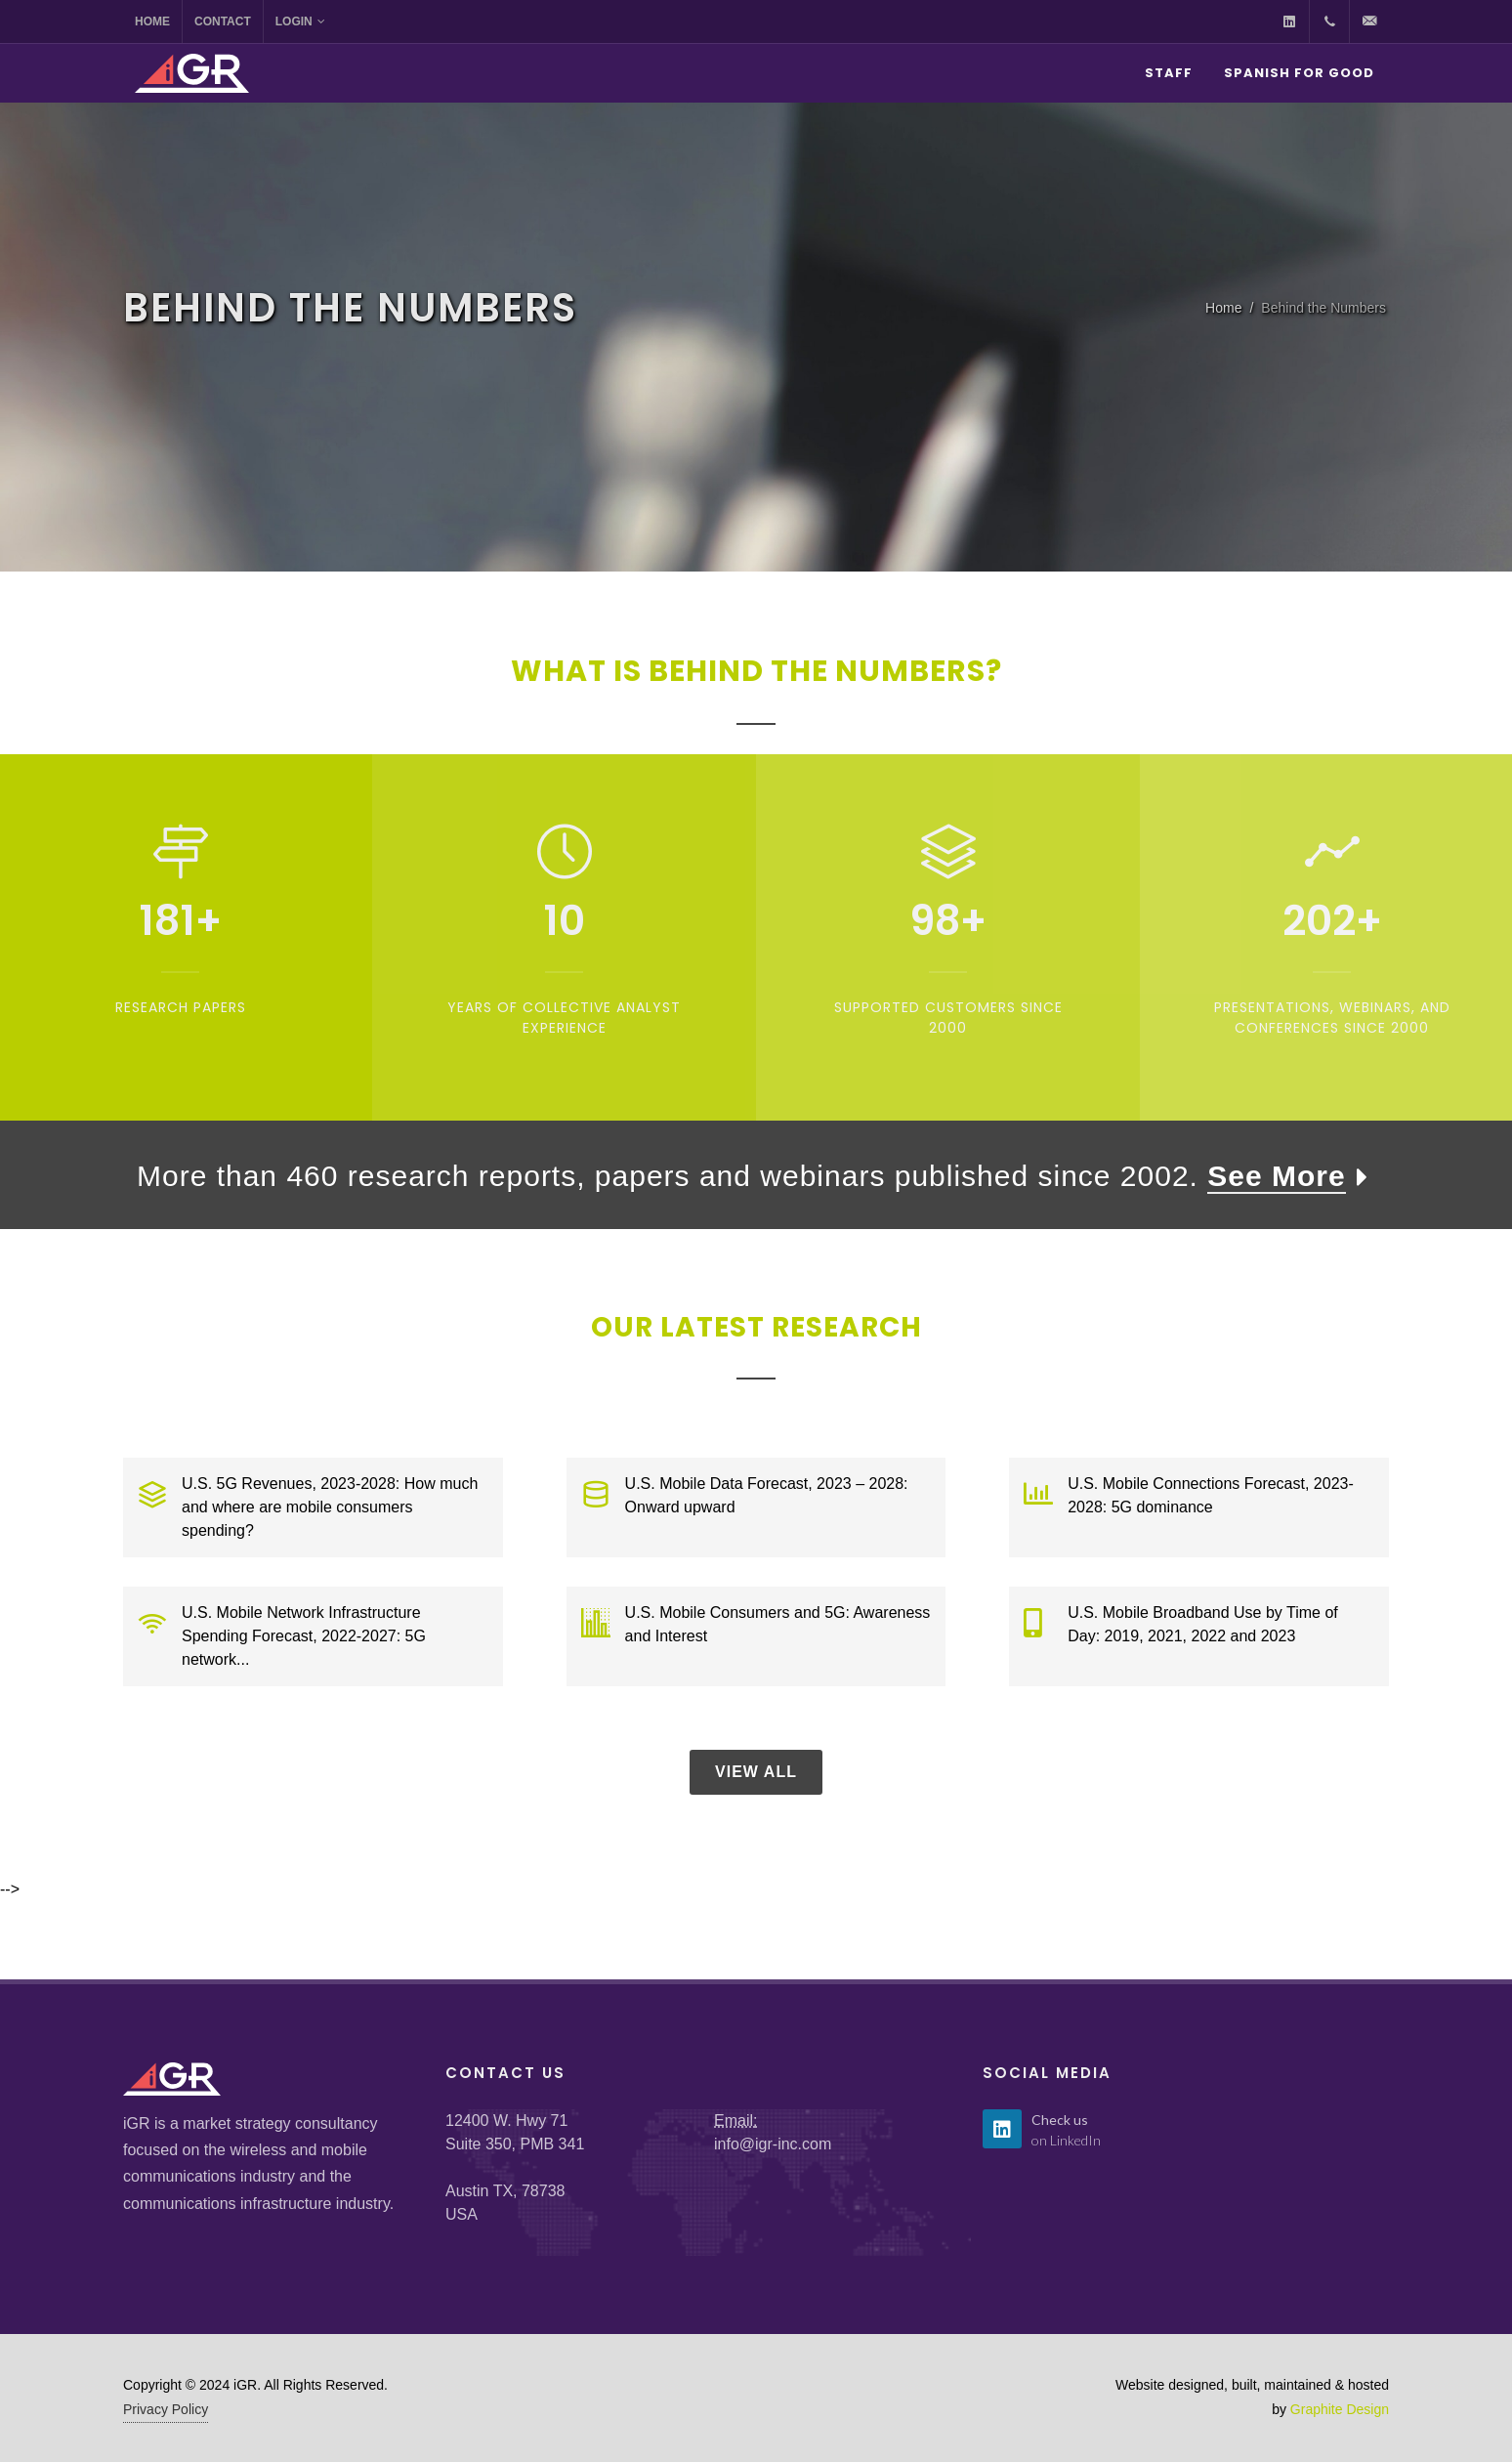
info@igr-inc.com (772, 2144)
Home (152, 21)
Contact (222, 21)
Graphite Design (1339, 2409)
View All (756, 1771)
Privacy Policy (165, 2409)
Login (300, 21)
